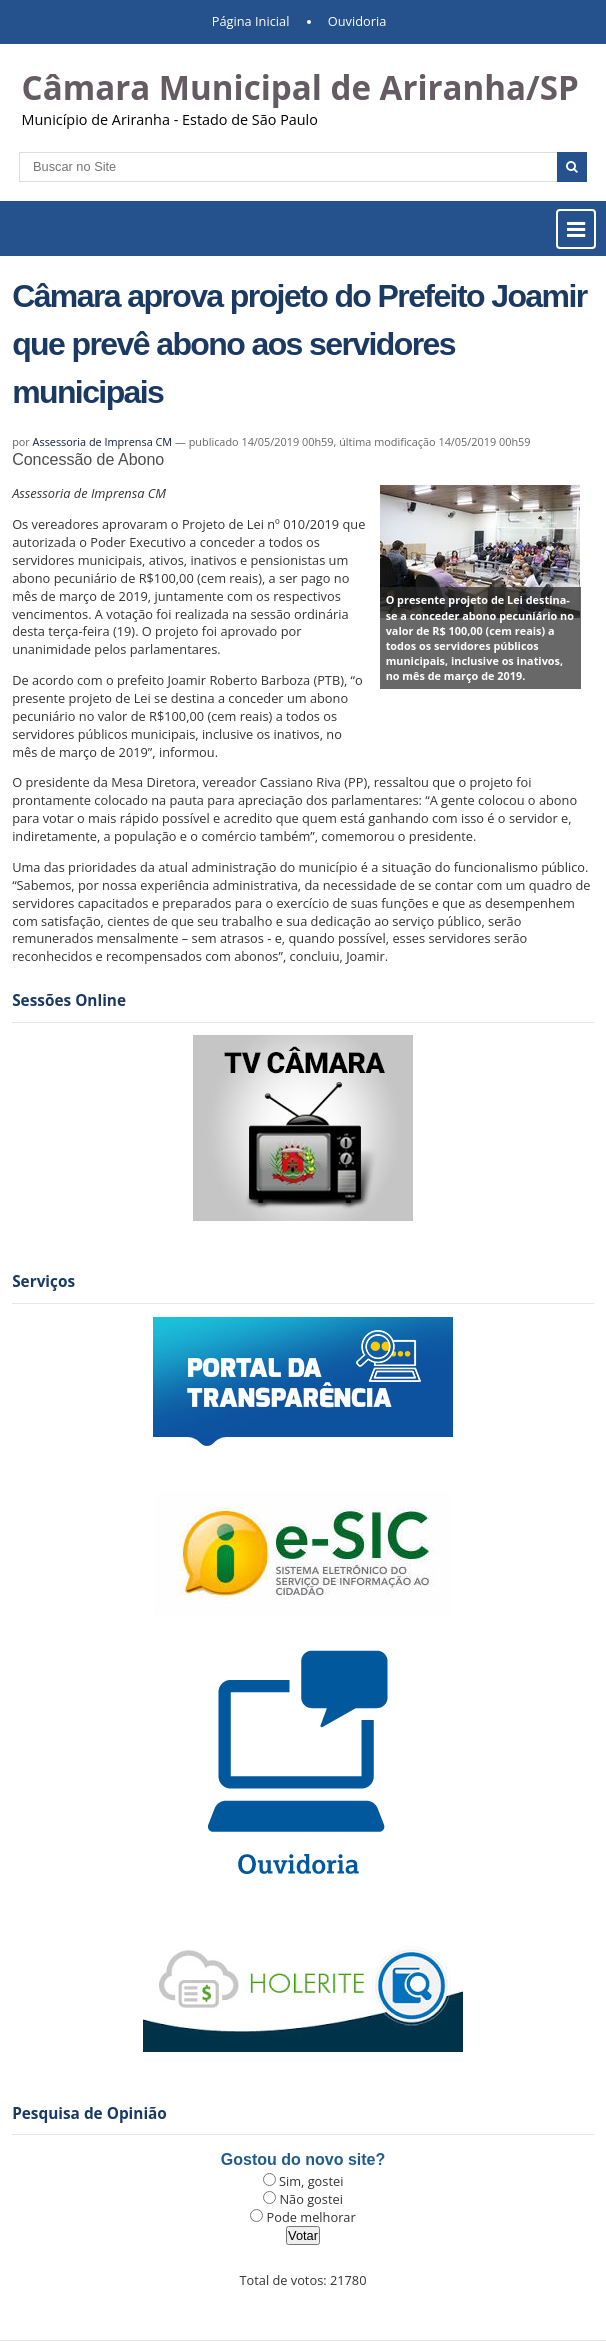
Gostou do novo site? (303, 2159)
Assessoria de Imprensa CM (103, 441)
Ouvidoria (357, 21)
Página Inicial (251, 21)
